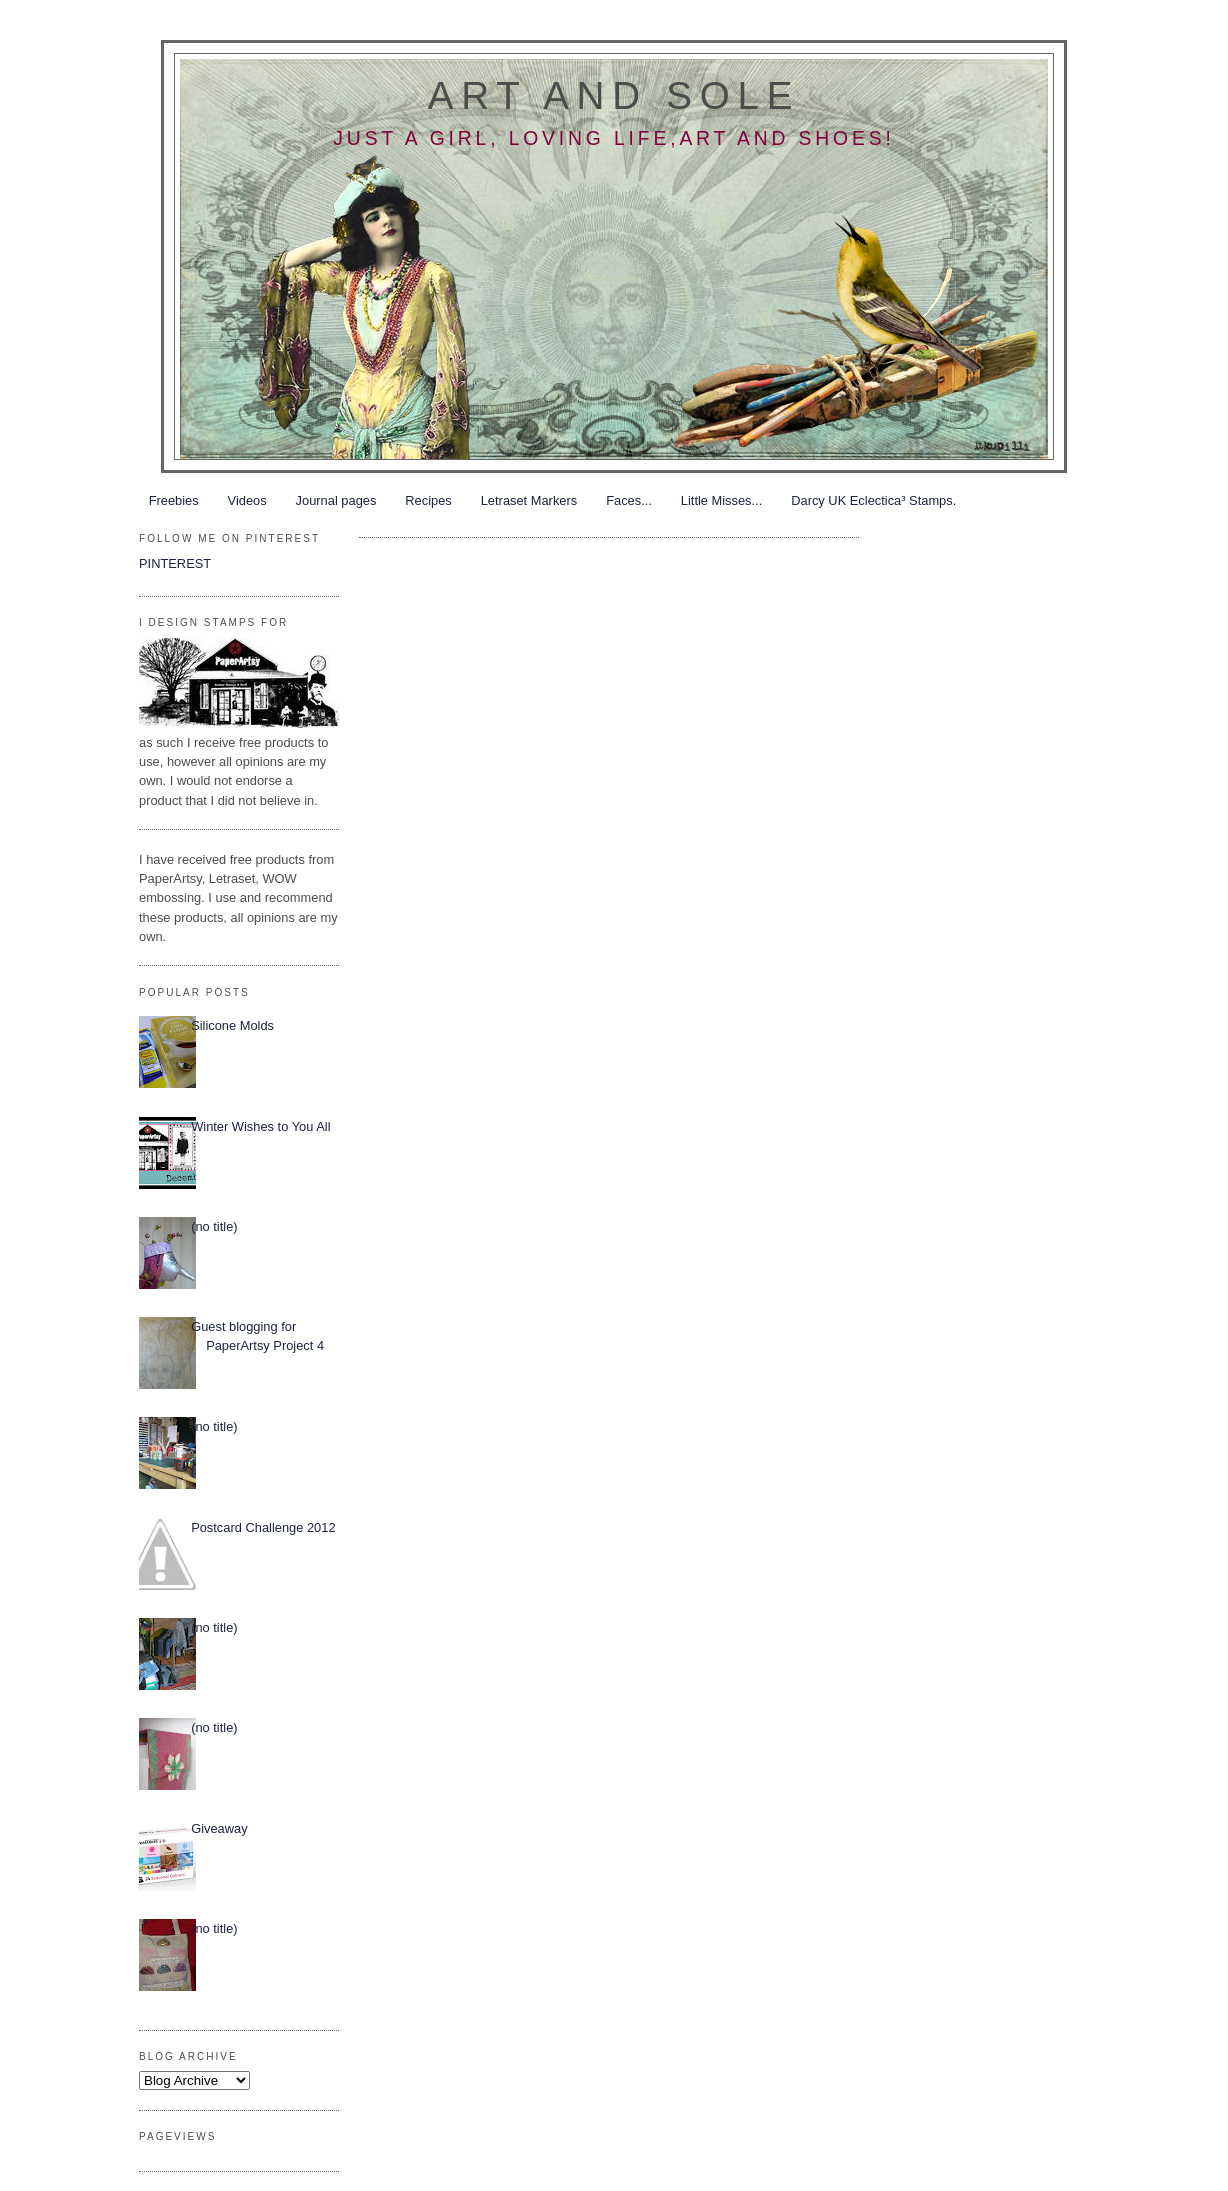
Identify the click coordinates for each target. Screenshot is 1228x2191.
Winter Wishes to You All (260, 1126)
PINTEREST (175, 563)
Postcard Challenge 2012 (263, 1527)
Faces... (629, 500)
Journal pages (336, 500)
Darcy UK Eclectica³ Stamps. (873, 500)
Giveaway (219, 1828)
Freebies (174, 500)
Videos (247, 500)
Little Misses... (721, 500)
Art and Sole (614, 95)
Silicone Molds (232, 1025)
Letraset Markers (529, 500)
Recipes (428, 500)
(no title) (214, 1226)
